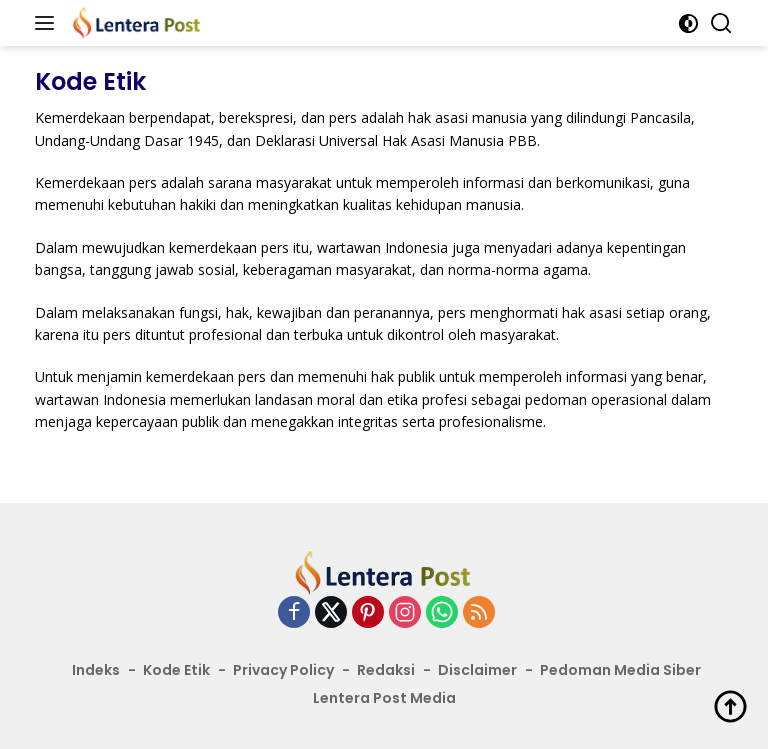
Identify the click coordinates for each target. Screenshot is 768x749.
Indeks (96, 670)
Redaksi (386, 670)
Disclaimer (477, 670)
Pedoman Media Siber (620, 670)
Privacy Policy (283, 670)
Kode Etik (176, 670)
